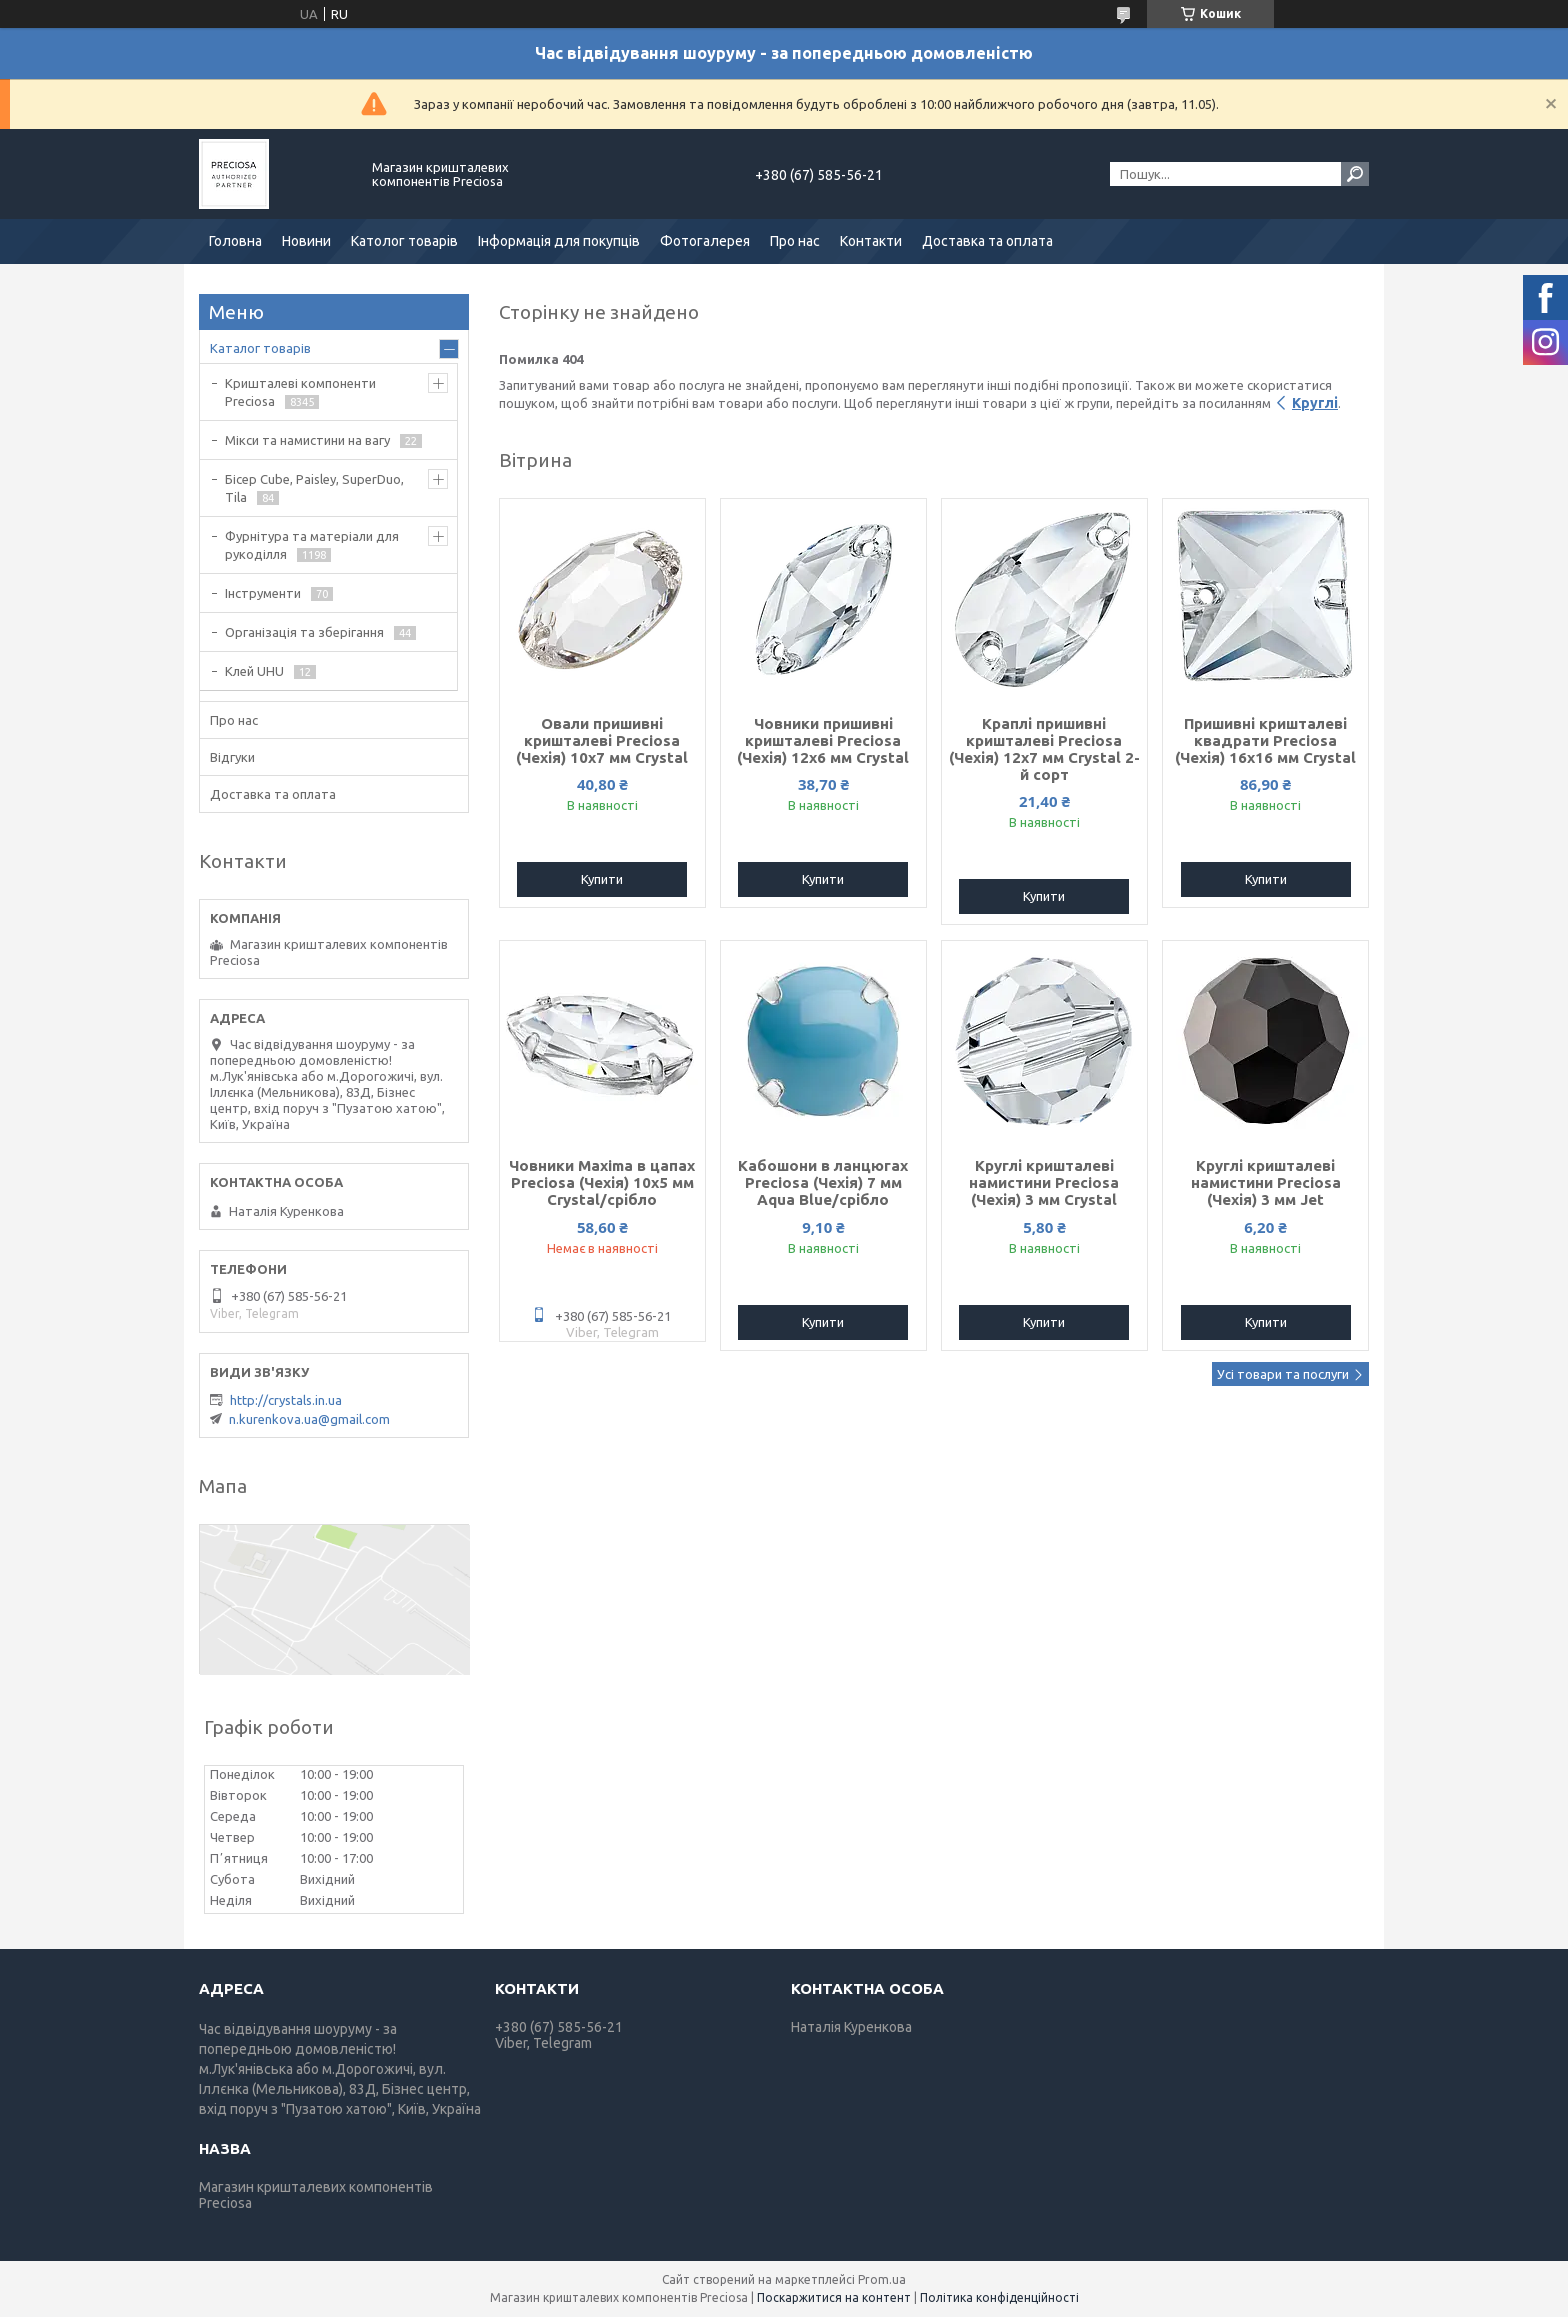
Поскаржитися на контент (834, 2297)
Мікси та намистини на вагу (307, 440)
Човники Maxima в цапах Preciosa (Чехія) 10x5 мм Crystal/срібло (602, 1182)
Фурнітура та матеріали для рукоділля (312, 545)
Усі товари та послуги (1283, 1374)
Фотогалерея (705, 241)
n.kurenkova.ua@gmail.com (309, 1419)
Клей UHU (254, 671)
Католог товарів (404, 241)
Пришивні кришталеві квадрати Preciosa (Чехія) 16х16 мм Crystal (1265, 740)
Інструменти (263, 593)
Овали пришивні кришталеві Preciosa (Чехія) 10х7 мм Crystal (602, 740)
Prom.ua (882, 2279)
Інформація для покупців (559, 241)
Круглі (1315, 403)
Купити (602, 879)
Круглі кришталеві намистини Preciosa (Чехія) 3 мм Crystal (1044, 1182)
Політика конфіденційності (999, 2297)
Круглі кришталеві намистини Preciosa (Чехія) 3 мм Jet (1266, 1182)
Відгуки (232, 757)
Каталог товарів (260, 348)
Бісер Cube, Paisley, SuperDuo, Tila (314, 488)
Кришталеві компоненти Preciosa (300, 392)
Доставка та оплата (987, 241)
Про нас (795, 241)
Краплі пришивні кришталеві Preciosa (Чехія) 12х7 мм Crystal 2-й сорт (1044, 749)
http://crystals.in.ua (286, 1400)
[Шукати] (1355, 174)
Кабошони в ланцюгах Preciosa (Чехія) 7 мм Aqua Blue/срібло (823, 1182)
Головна (235, 241)
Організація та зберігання (304, 632)
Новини (306, 241)
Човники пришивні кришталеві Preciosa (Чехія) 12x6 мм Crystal (823, 740)
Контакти (871, 241)
